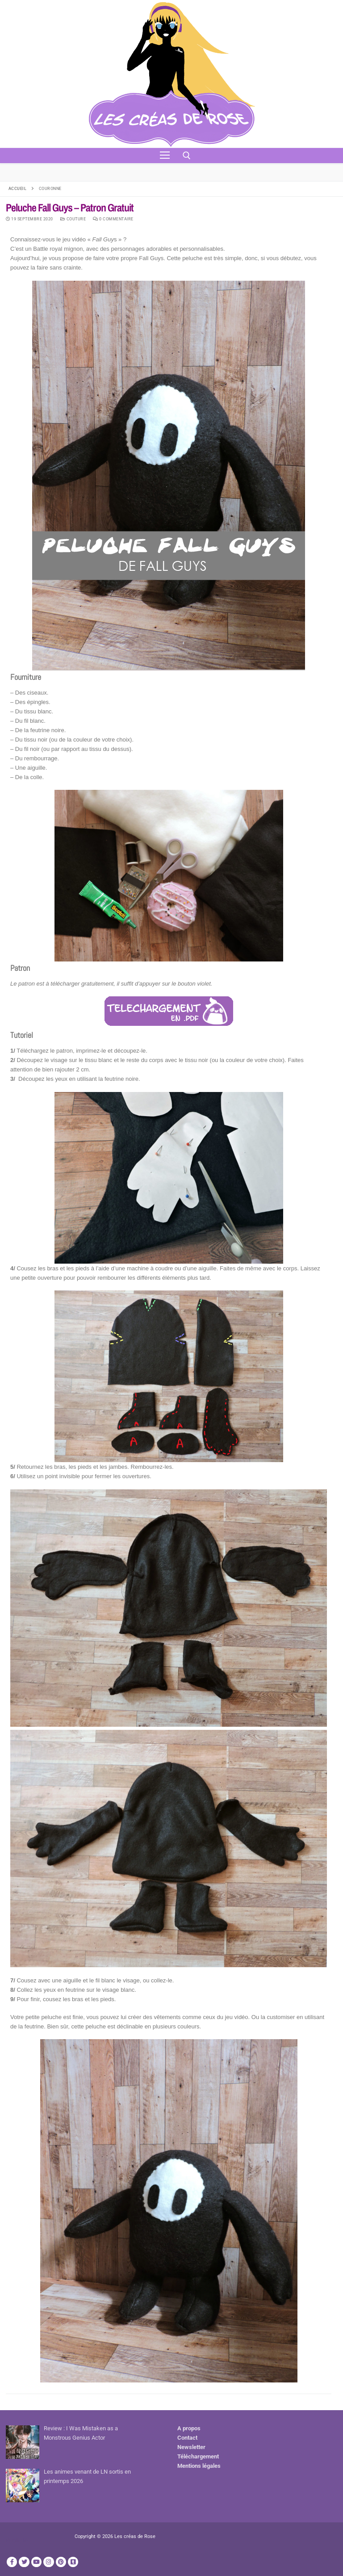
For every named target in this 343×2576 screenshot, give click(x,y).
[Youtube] (36, 2562)
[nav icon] (164, 155)
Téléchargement (198, 2456)
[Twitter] (24, 2562)
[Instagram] (48, 2562)
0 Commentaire (113, 218)
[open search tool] (187, 156)
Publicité (17, 2540)
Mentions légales (199, 2465)
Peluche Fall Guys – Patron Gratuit (70, 207)
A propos (189, 2428)
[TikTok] (73, 2562)
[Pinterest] (61, 2562)
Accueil (17, 188)
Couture (73, 218)
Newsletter (191, 2447)
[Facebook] (12, 2562)
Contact (187, 2437)
